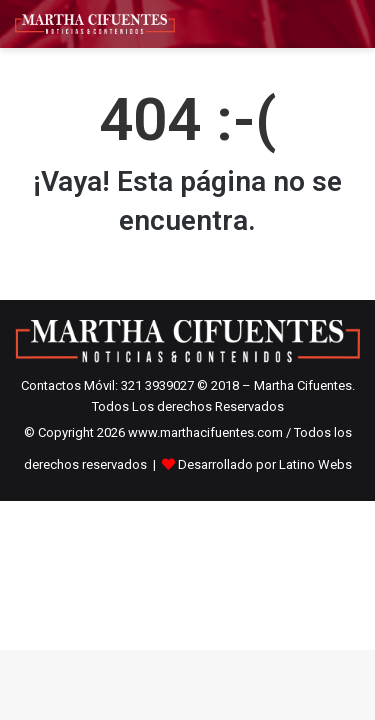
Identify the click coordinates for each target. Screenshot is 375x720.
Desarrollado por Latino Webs (265, 464)
